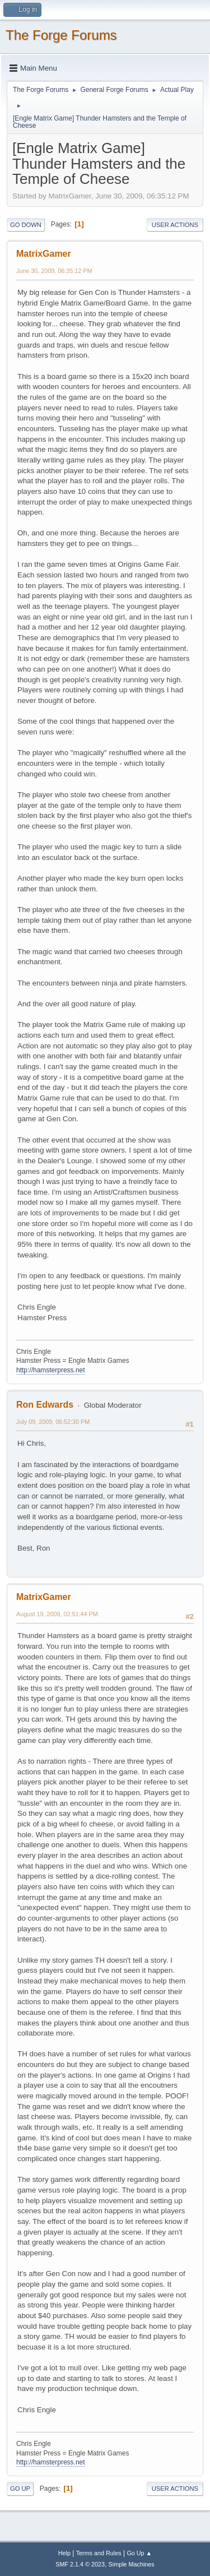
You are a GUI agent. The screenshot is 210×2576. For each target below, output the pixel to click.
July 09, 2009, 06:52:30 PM (53, 1421)
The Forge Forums (61, 35)
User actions (175, 224)
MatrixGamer (43, 253)
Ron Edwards (44, 1404)
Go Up (20, 2488)
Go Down (25, 224)
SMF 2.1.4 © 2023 (80, 2564)
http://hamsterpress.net (50, 1370)
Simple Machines (132, 2564)
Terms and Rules (99, 2553)
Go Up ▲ (139, 2553)
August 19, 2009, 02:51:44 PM (57, 1614)
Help (64, 2553)
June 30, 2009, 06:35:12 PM (54, 270)
